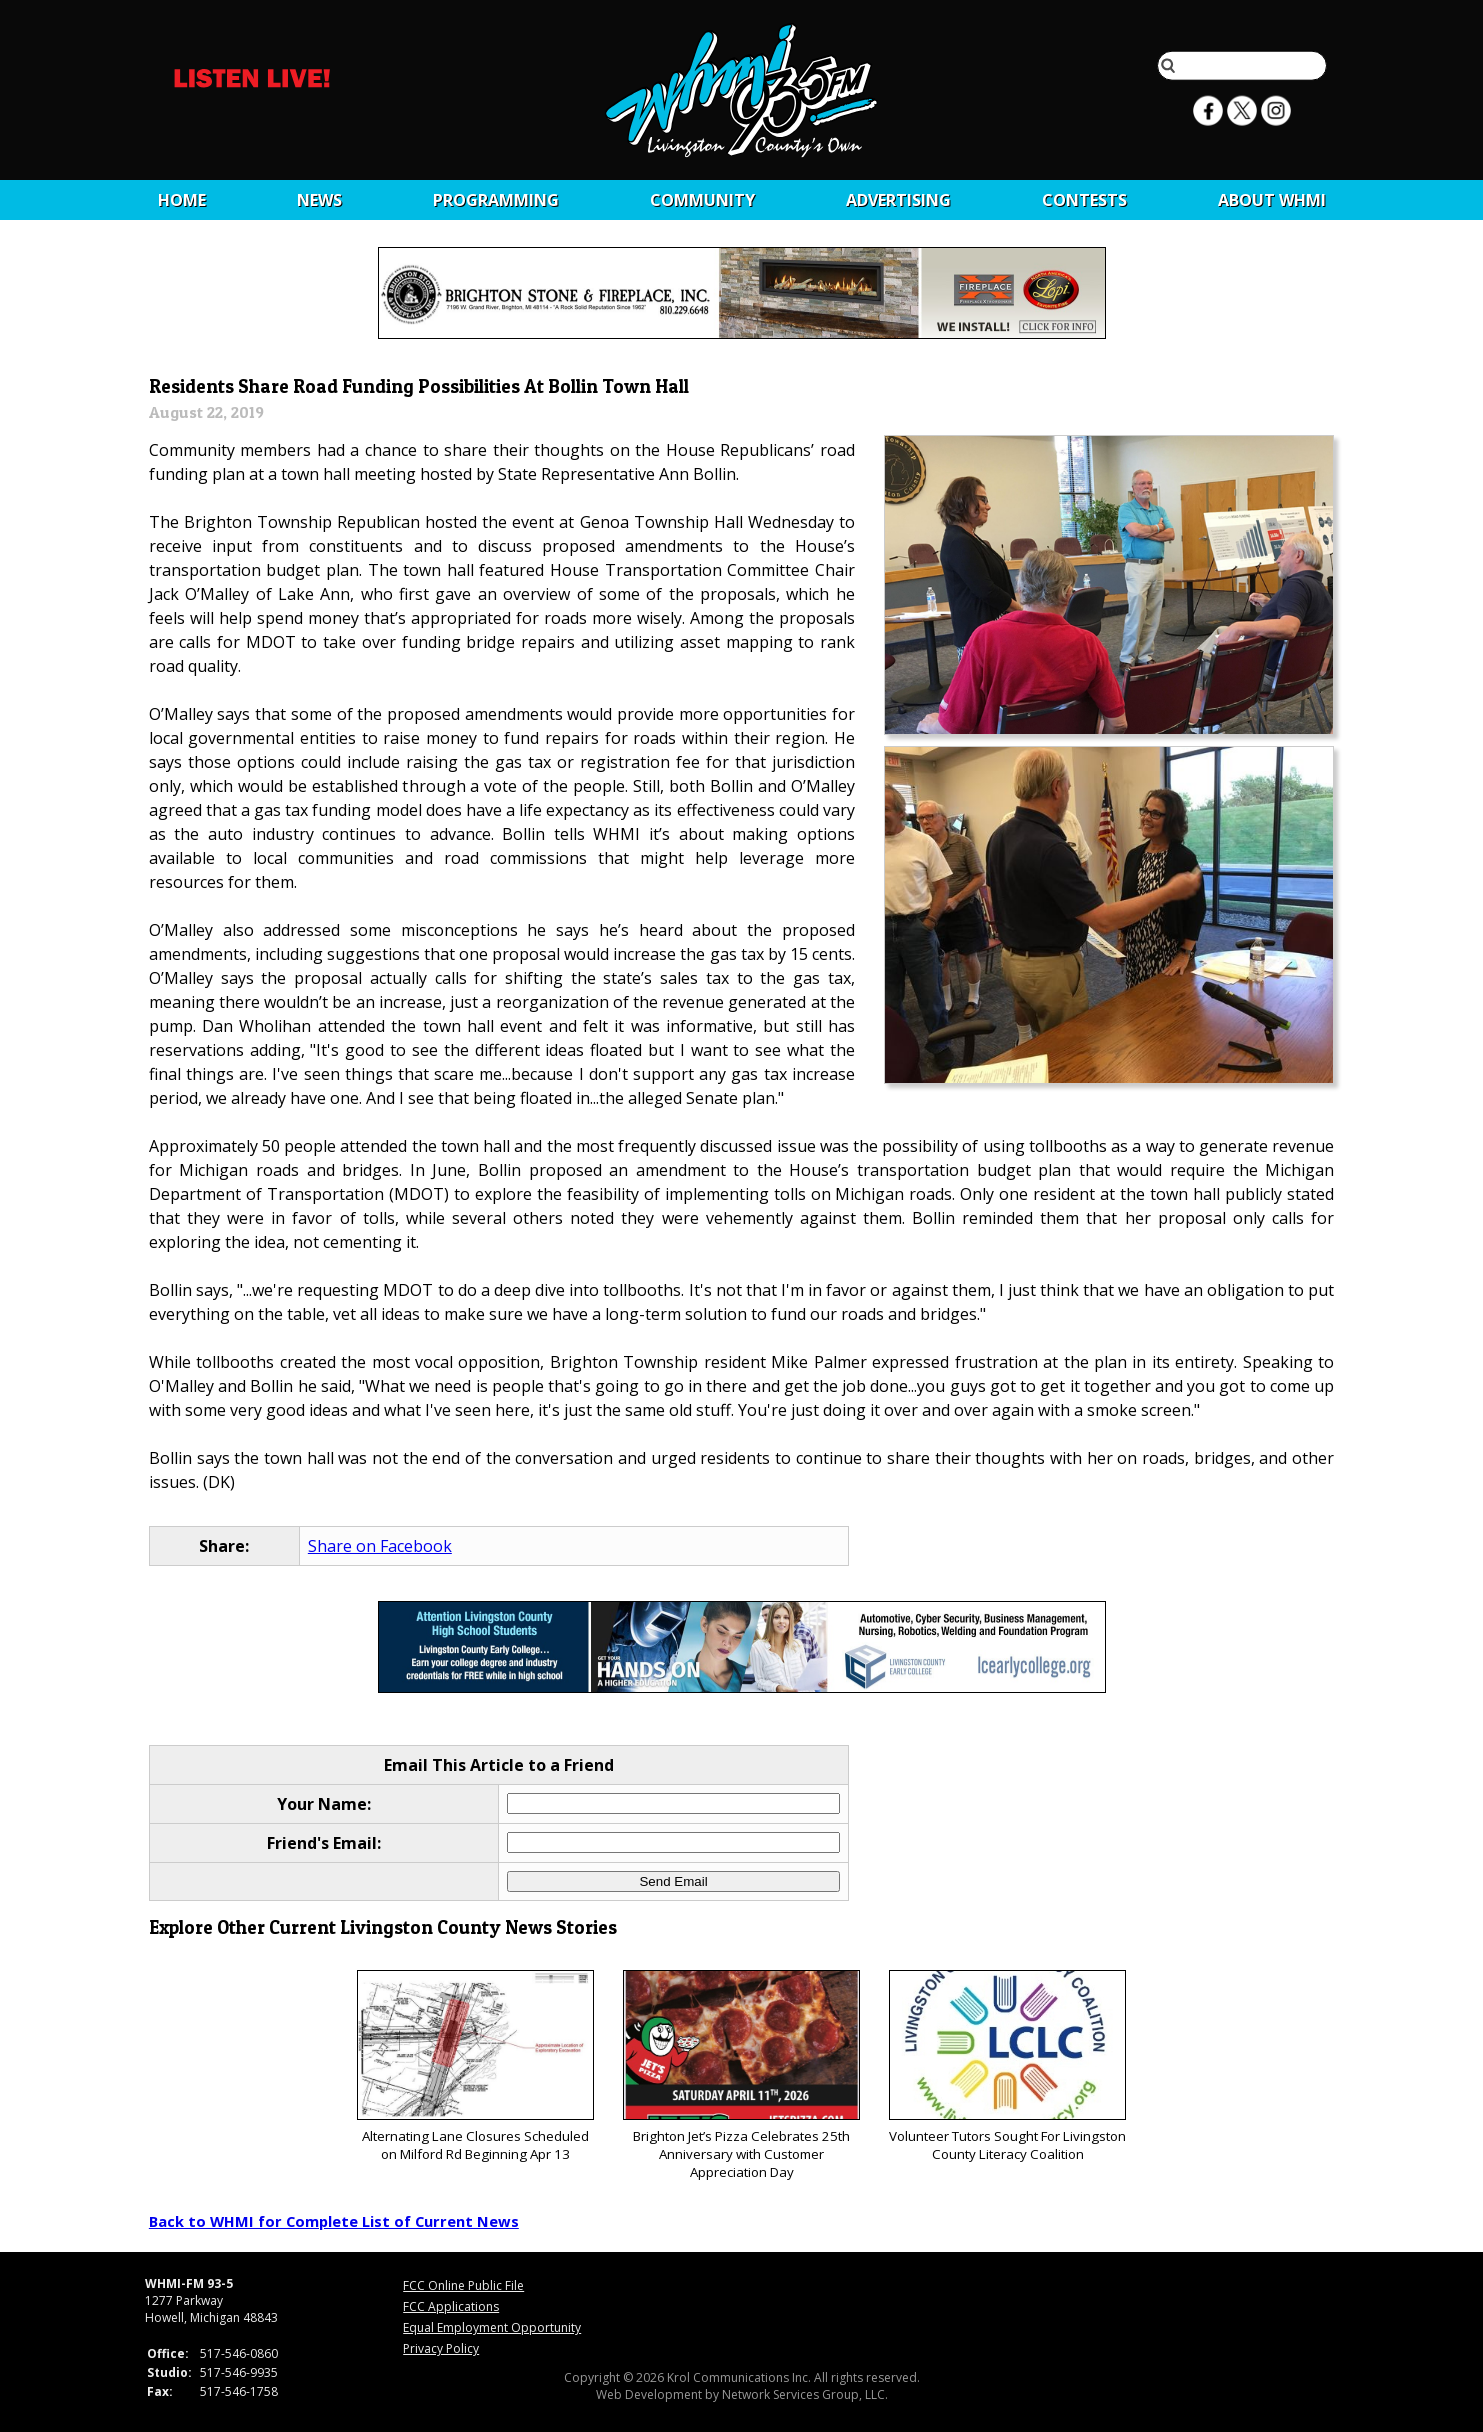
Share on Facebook (380, 1546)
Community (702, 200)
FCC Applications (451, 2306)
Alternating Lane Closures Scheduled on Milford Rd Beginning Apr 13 (475, 2066)
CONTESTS (1084, 200)
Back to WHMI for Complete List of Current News (334, 2221)
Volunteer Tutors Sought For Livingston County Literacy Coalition (1007, 2066)
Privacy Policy (441, 2348)
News (319, 200)
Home (182, 200)
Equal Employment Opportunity (492, 2327)
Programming (496, 200)
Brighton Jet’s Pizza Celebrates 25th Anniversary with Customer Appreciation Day (741, 2075)
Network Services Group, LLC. (805, 2394)
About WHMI (1272, 200)
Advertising (898, 200)
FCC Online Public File (463, 2285)
